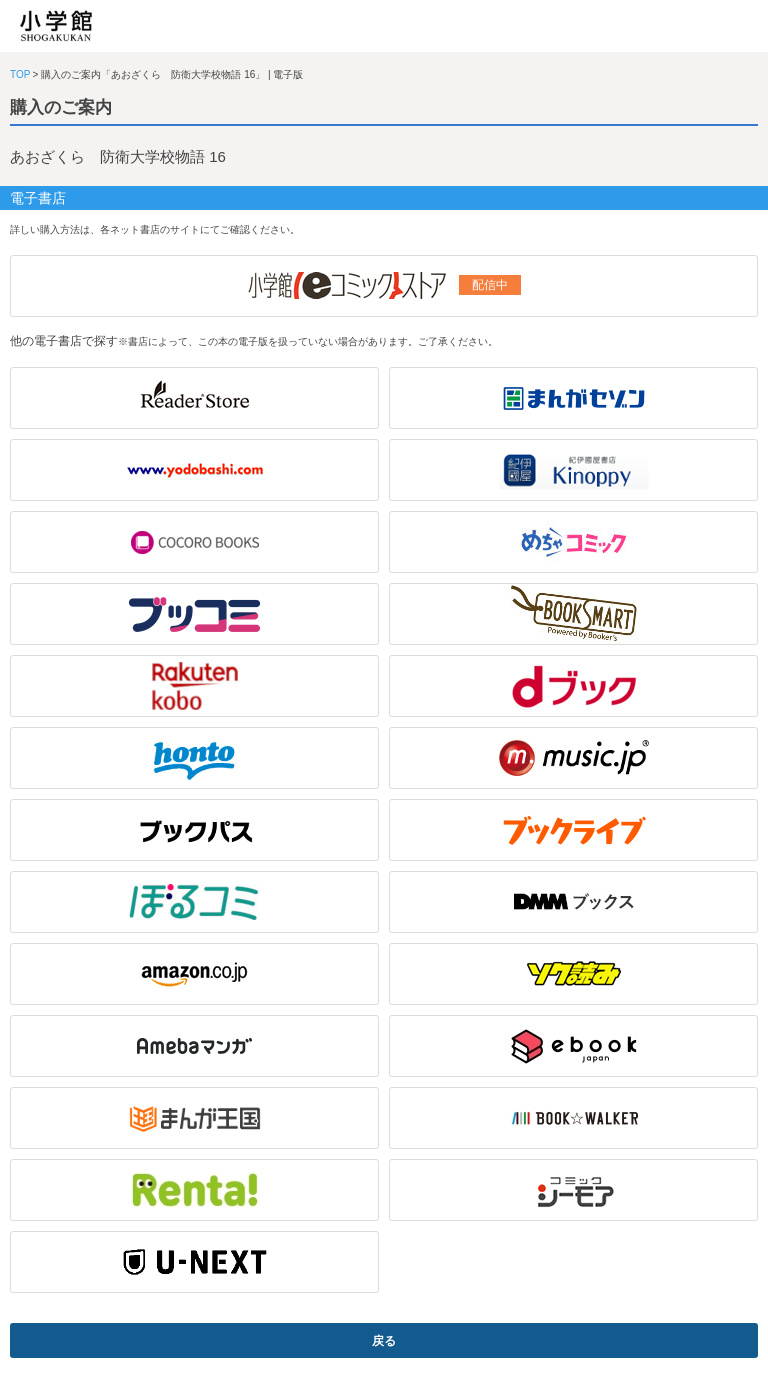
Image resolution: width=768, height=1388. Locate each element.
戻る (384, 1341)
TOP (20, 74)
